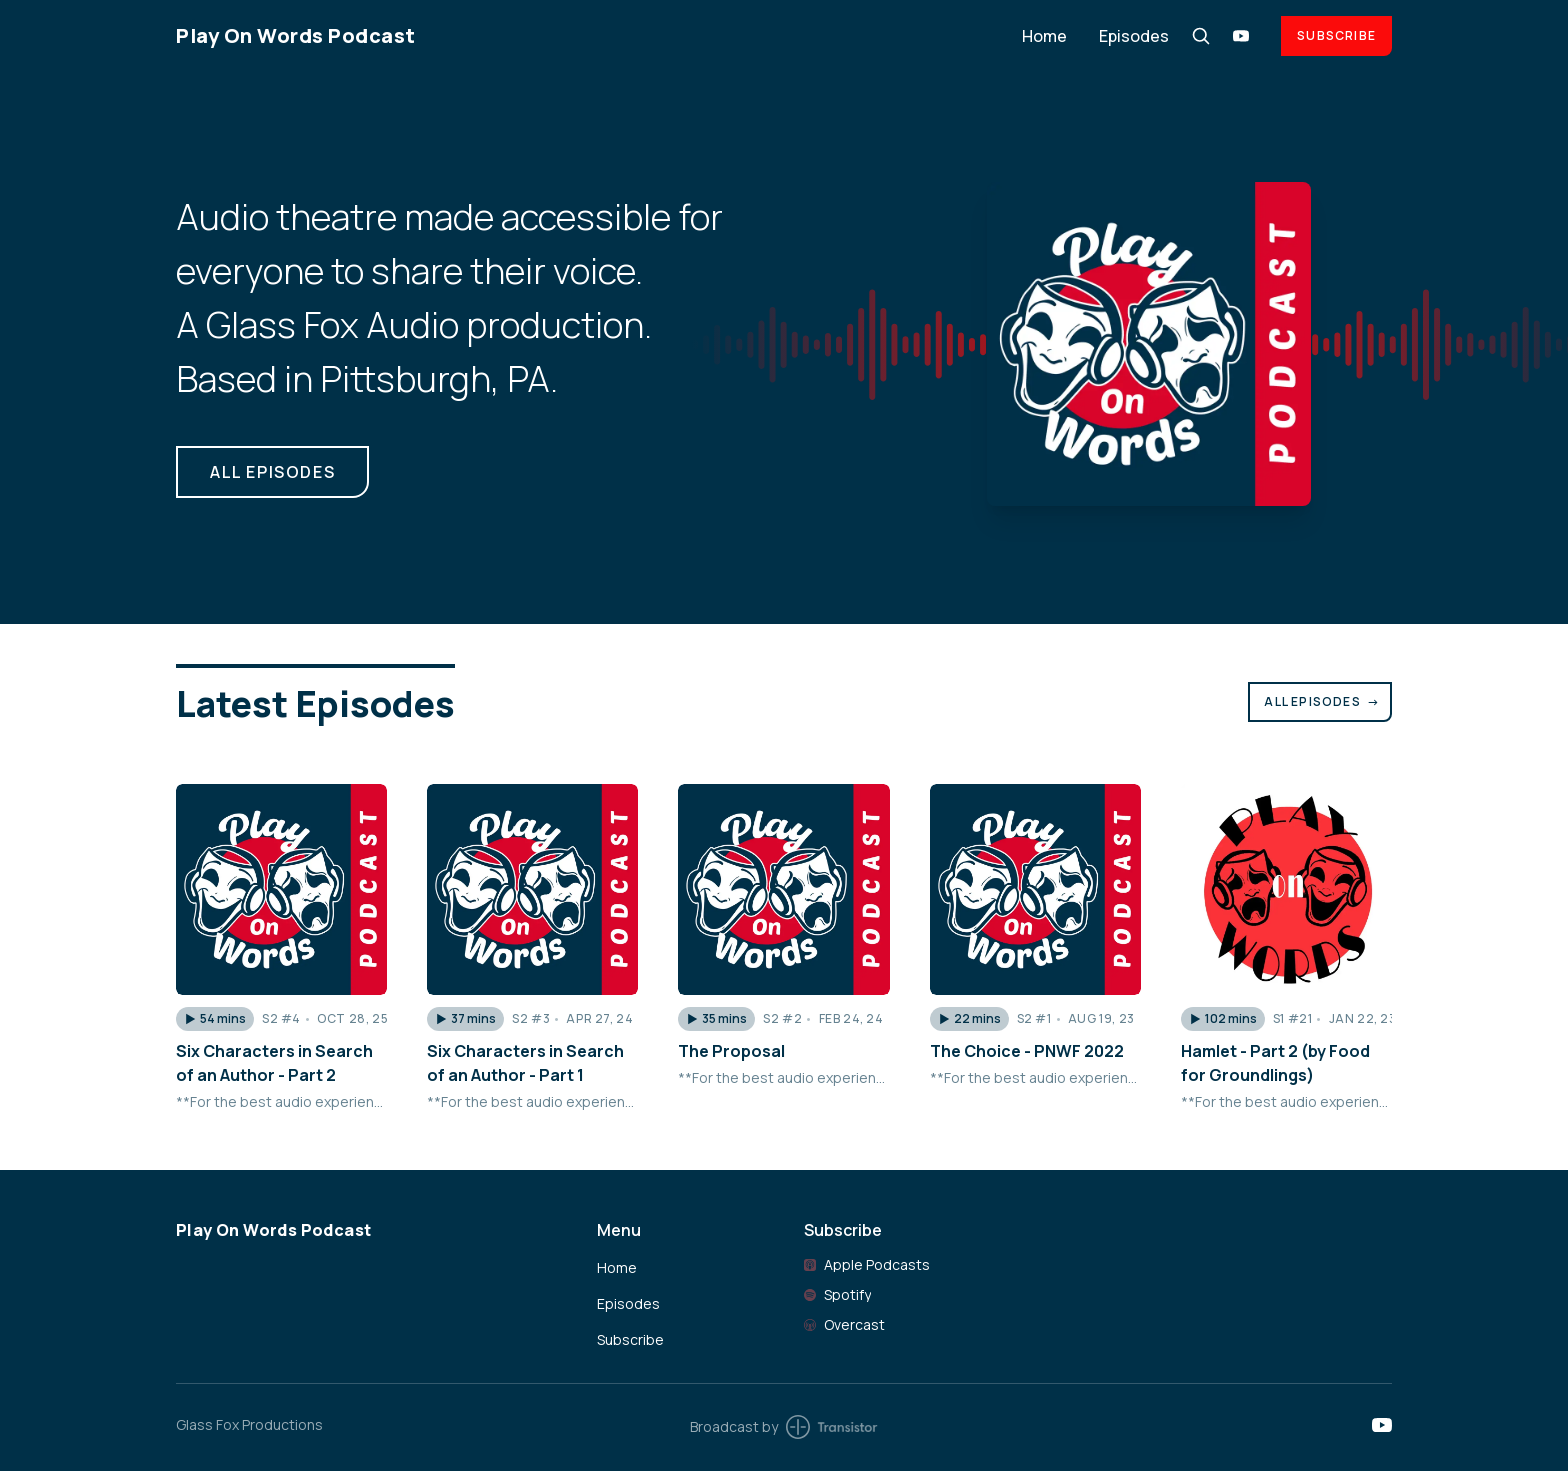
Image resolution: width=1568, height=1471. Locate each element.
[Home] (587, 35)
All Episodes (1322, 701)
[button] (215, 1019)
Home (1044, 36)
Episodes (1134, 36)
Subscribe (1336, 35)
